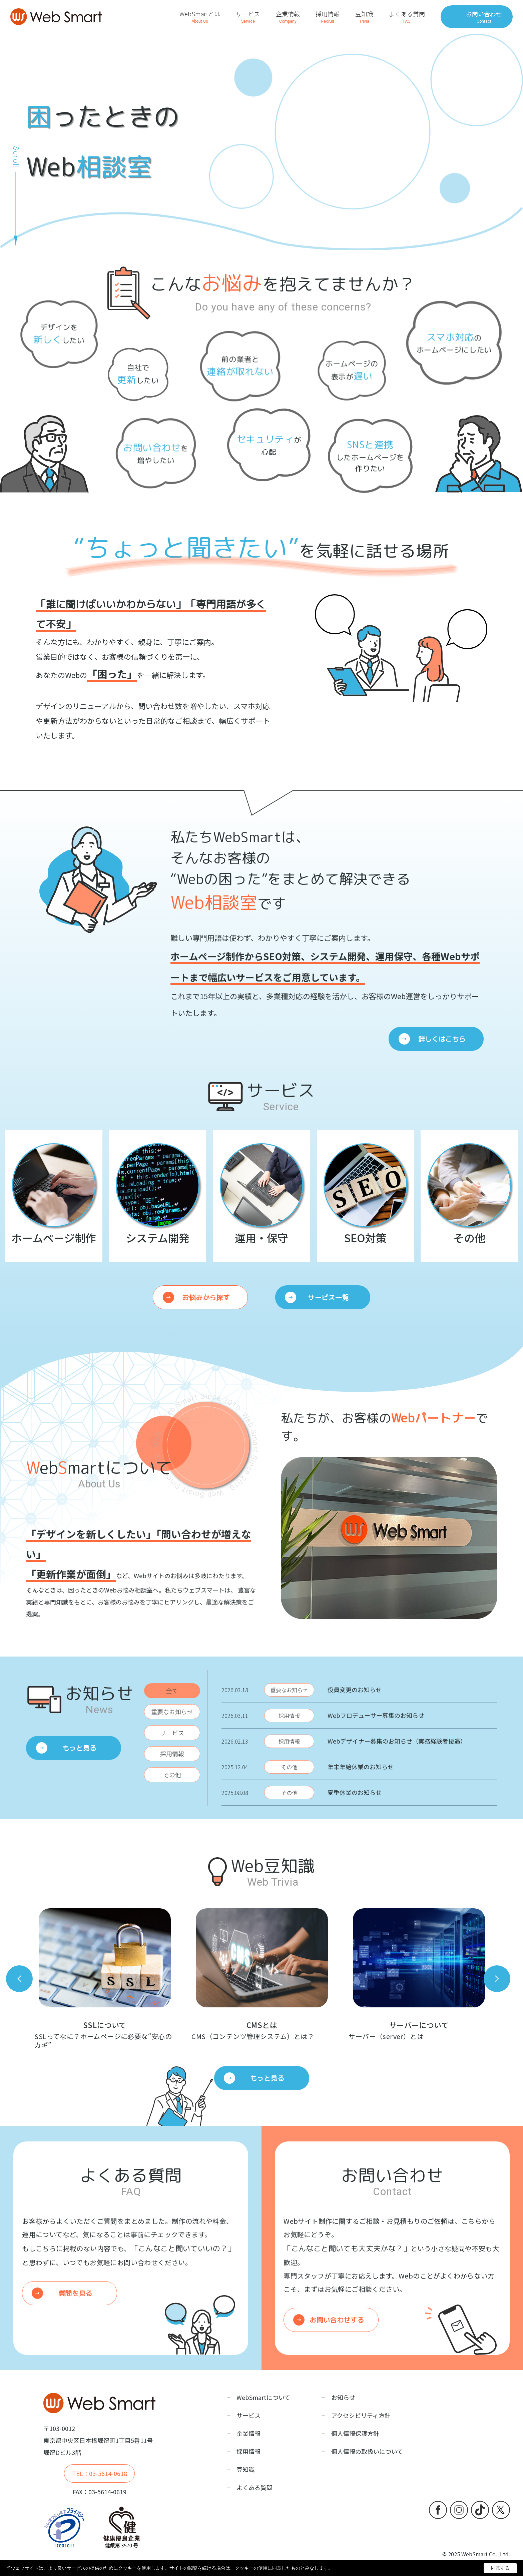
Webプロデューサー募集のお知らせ (376, 1715)
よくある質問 (407, 16)
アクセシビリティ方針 (361, 2415)
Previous (19, 1978)
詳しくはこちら (442, 1039)
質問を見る (75, 2293)
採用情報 (328, 16)
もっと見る (79, 1748)
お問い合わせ (484, 16)
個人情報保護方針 (355, 2433)
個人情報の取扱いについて (367, 2451)
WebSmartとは (199, 16)
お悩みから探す (206, 1297)
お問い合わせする (337, 2320)
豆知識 (364, 16)
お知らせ (343, 2397)
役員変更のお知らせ (355, 1689)
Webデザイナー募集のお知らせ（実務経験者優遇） (397, 1741)
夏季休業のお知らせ (355, 1792)
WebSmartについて (263, 2397)
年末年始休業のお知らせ (361, 1766)
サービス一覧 (328, 1297)
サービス (248, 16)
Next (497, 1978)
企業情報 (288, 16)
